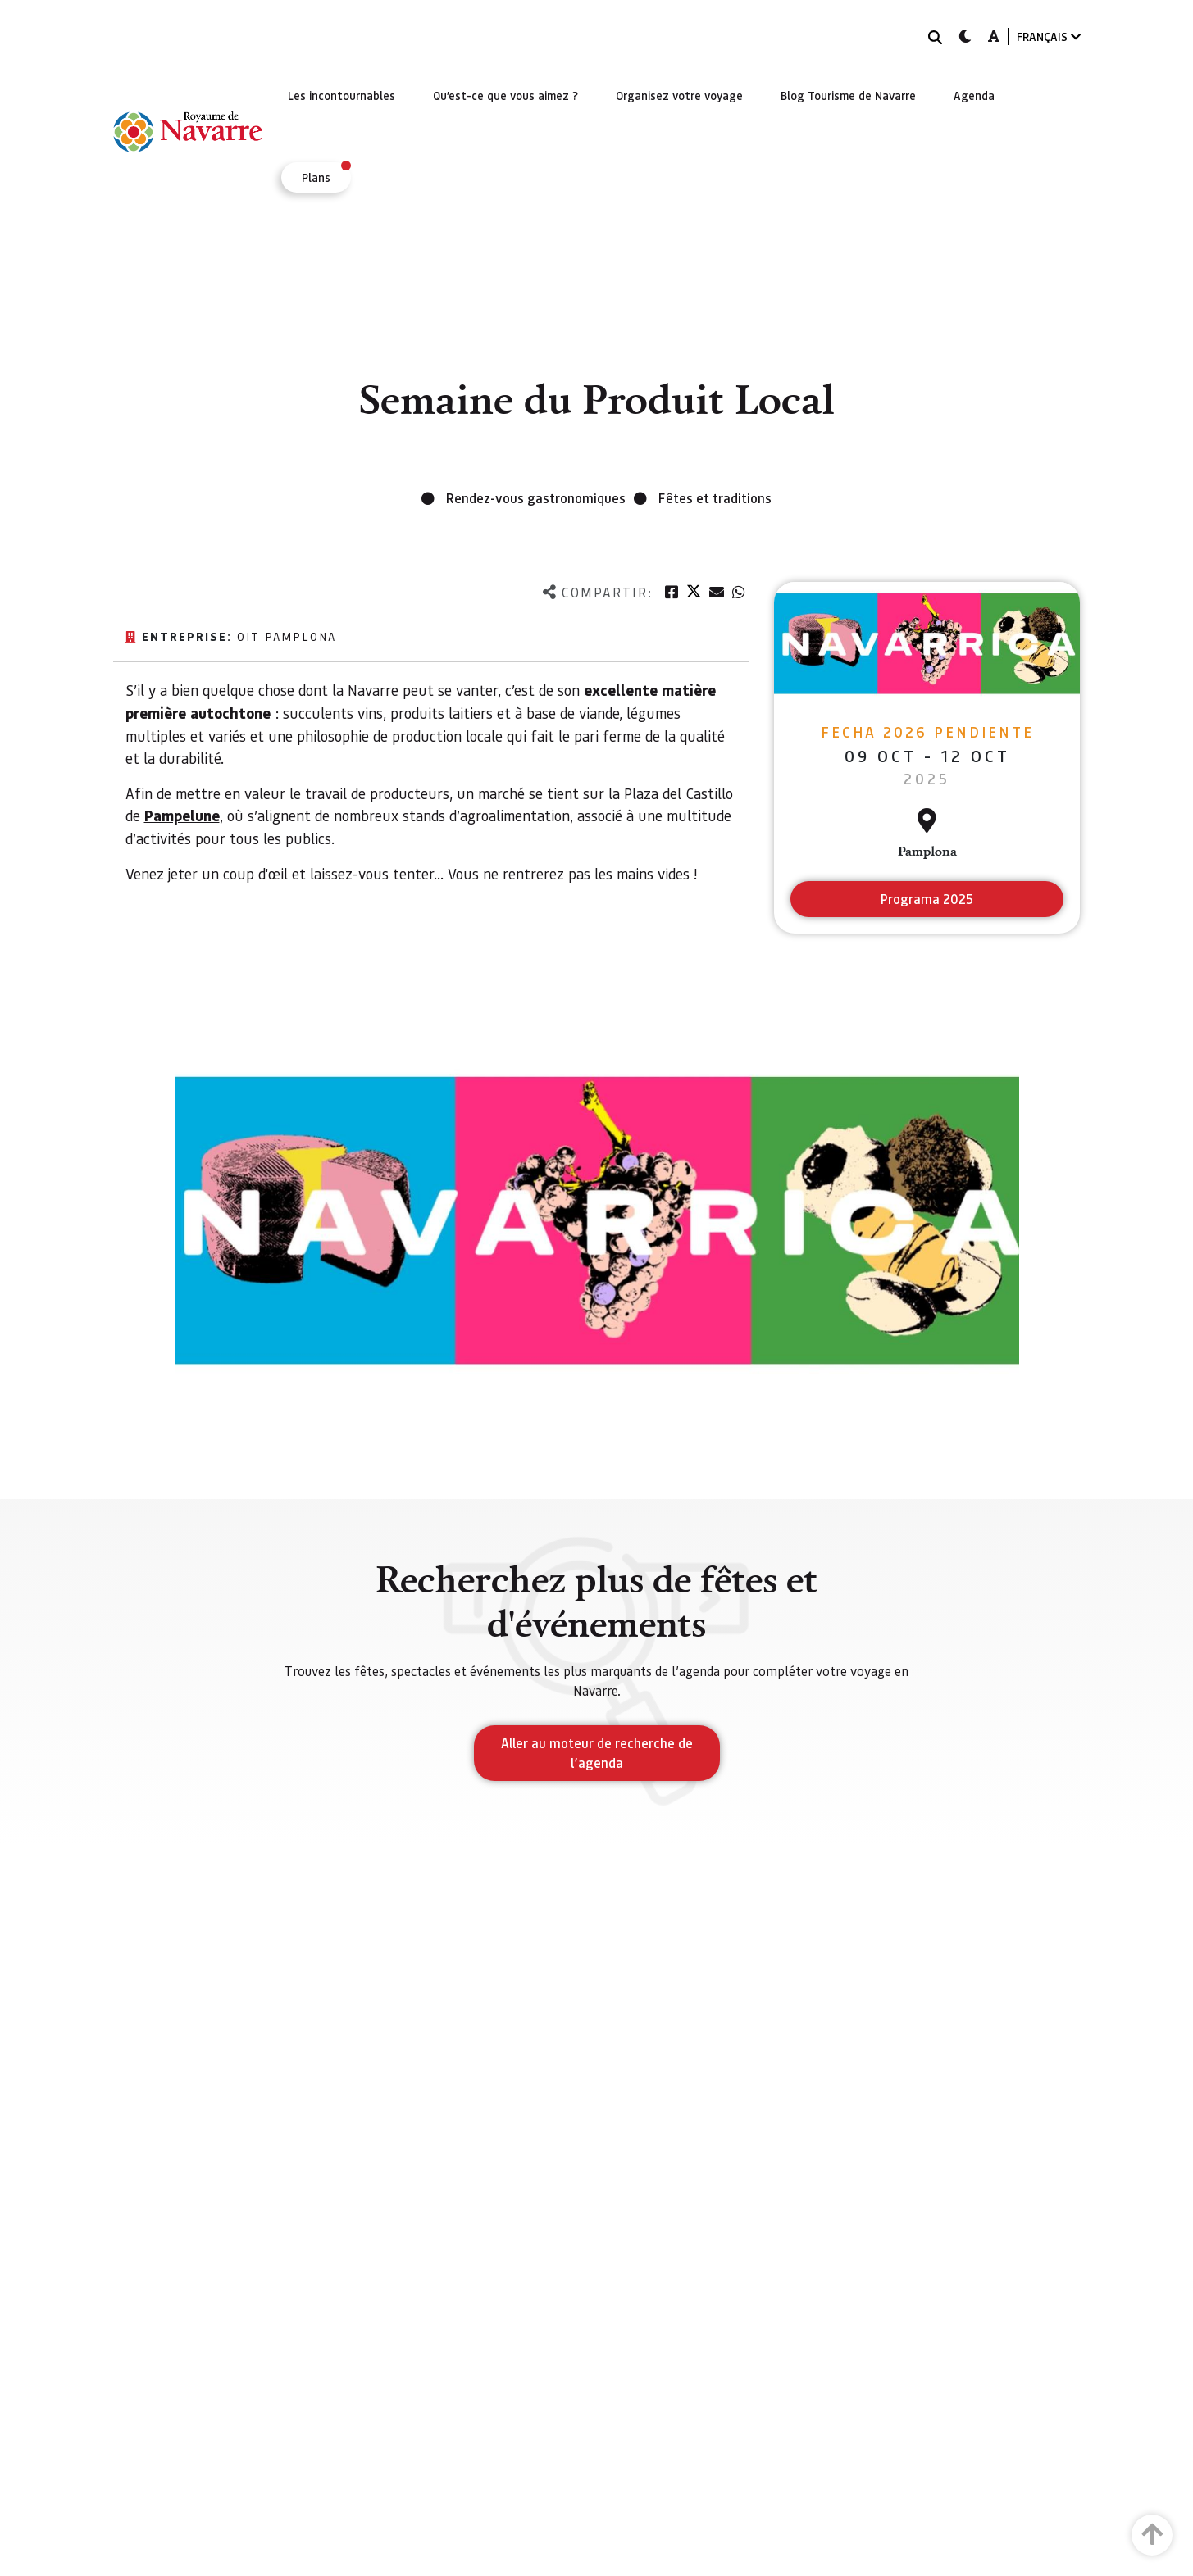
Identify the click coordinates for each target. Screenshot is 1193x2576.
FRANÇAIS (1049, 36)
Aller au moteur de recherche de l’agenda (597, 1752)
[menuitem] (341, 95)
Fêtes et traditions (715, 498)
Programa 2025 (927, 898)
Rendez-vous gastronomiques (536, 498)
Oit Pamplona (286, 636)
